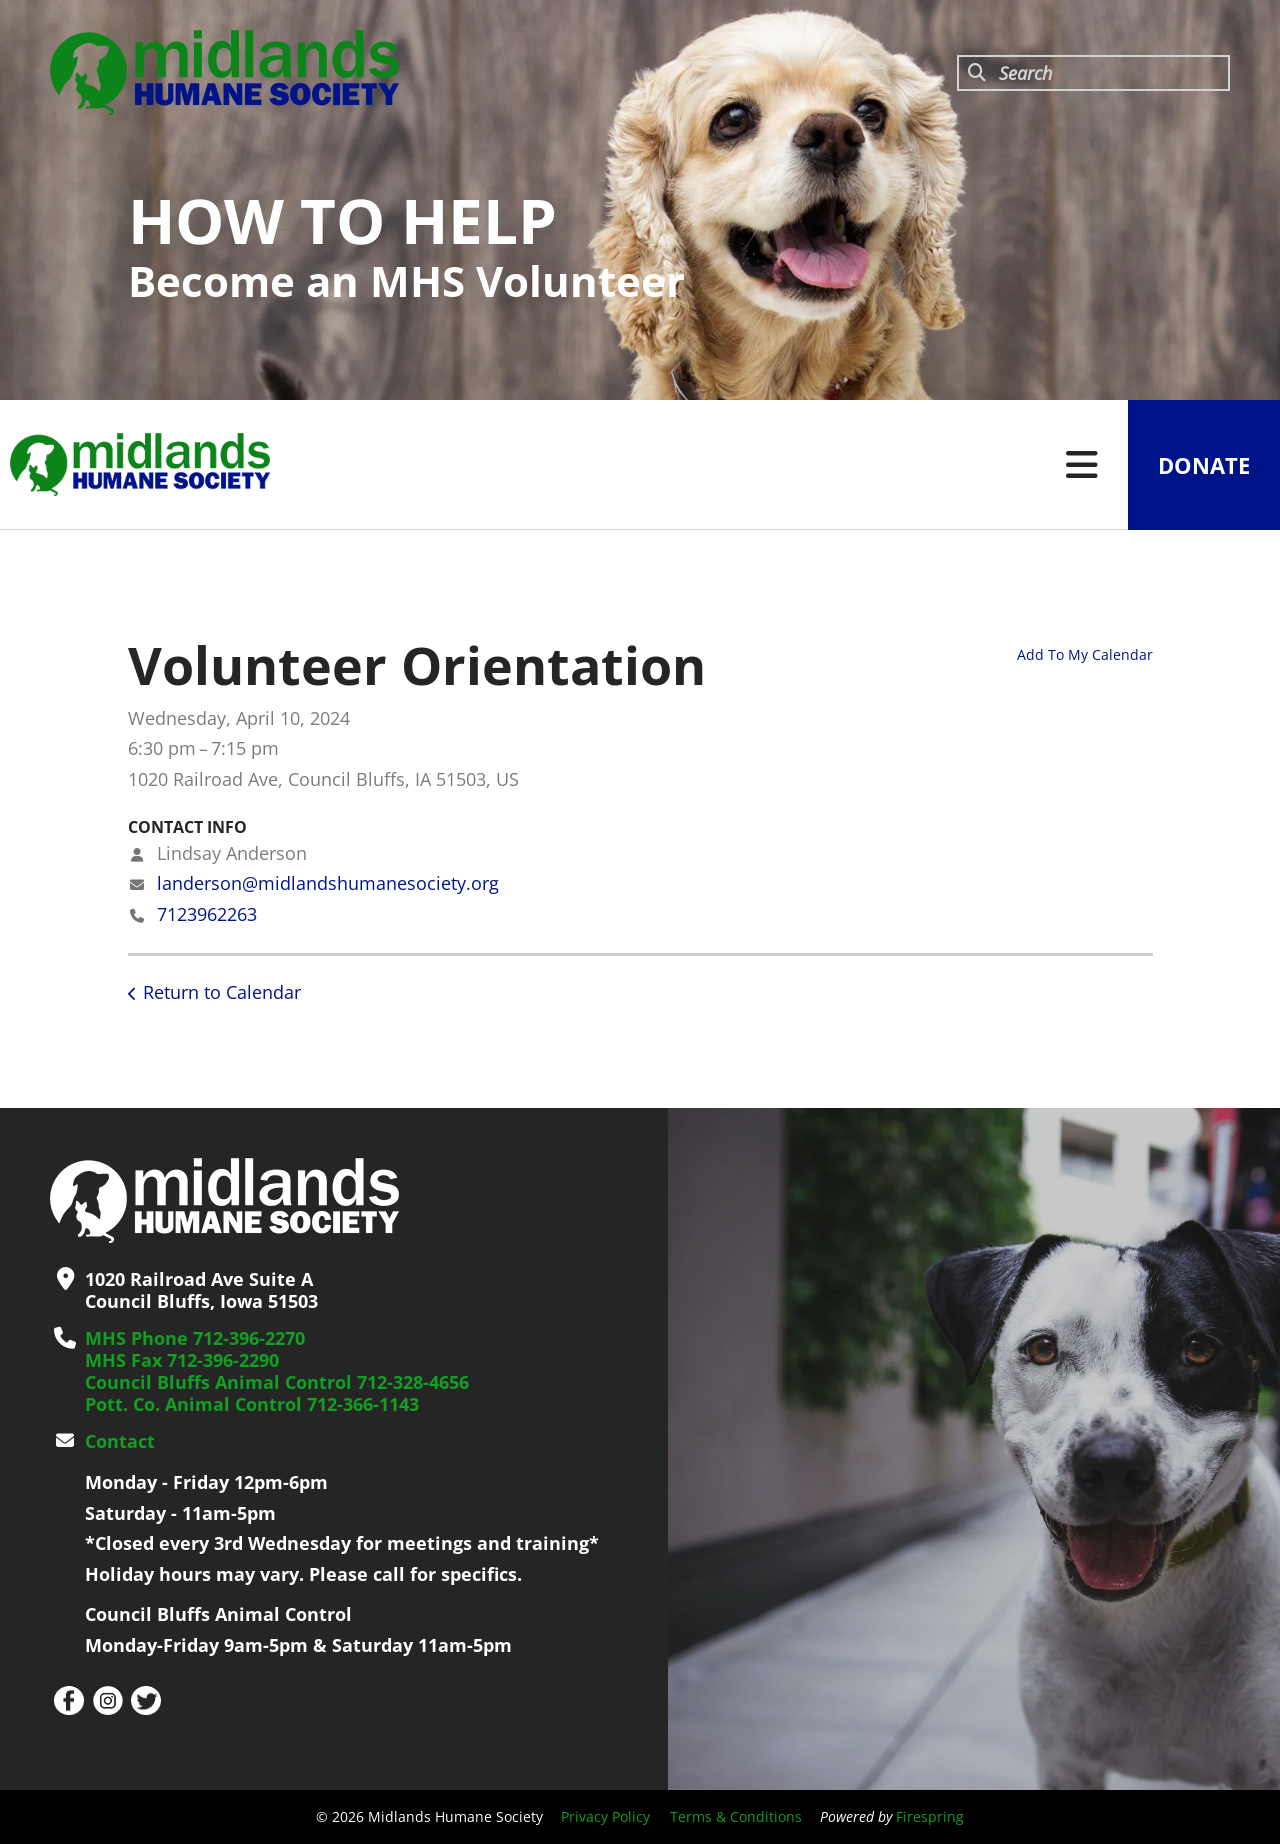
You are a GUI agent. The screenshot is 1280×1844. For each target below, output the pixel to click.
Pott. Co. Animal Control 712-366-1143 (252, 1404)
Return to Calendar (222, 992)
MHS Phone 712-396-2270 (195, 1338)
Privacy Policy (605, 1816)
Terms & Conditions (736, 1816)
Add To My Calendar (1085, 654)
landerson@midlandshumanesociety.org (328, 883)
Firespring (930, 1816)
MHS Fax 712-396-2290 (182, 1360)
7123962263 (207, 914)
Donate (1204, 465)
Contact (120, 1441)
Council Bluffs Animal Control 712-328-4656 (277, 1382)
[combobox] (1093, 73)
